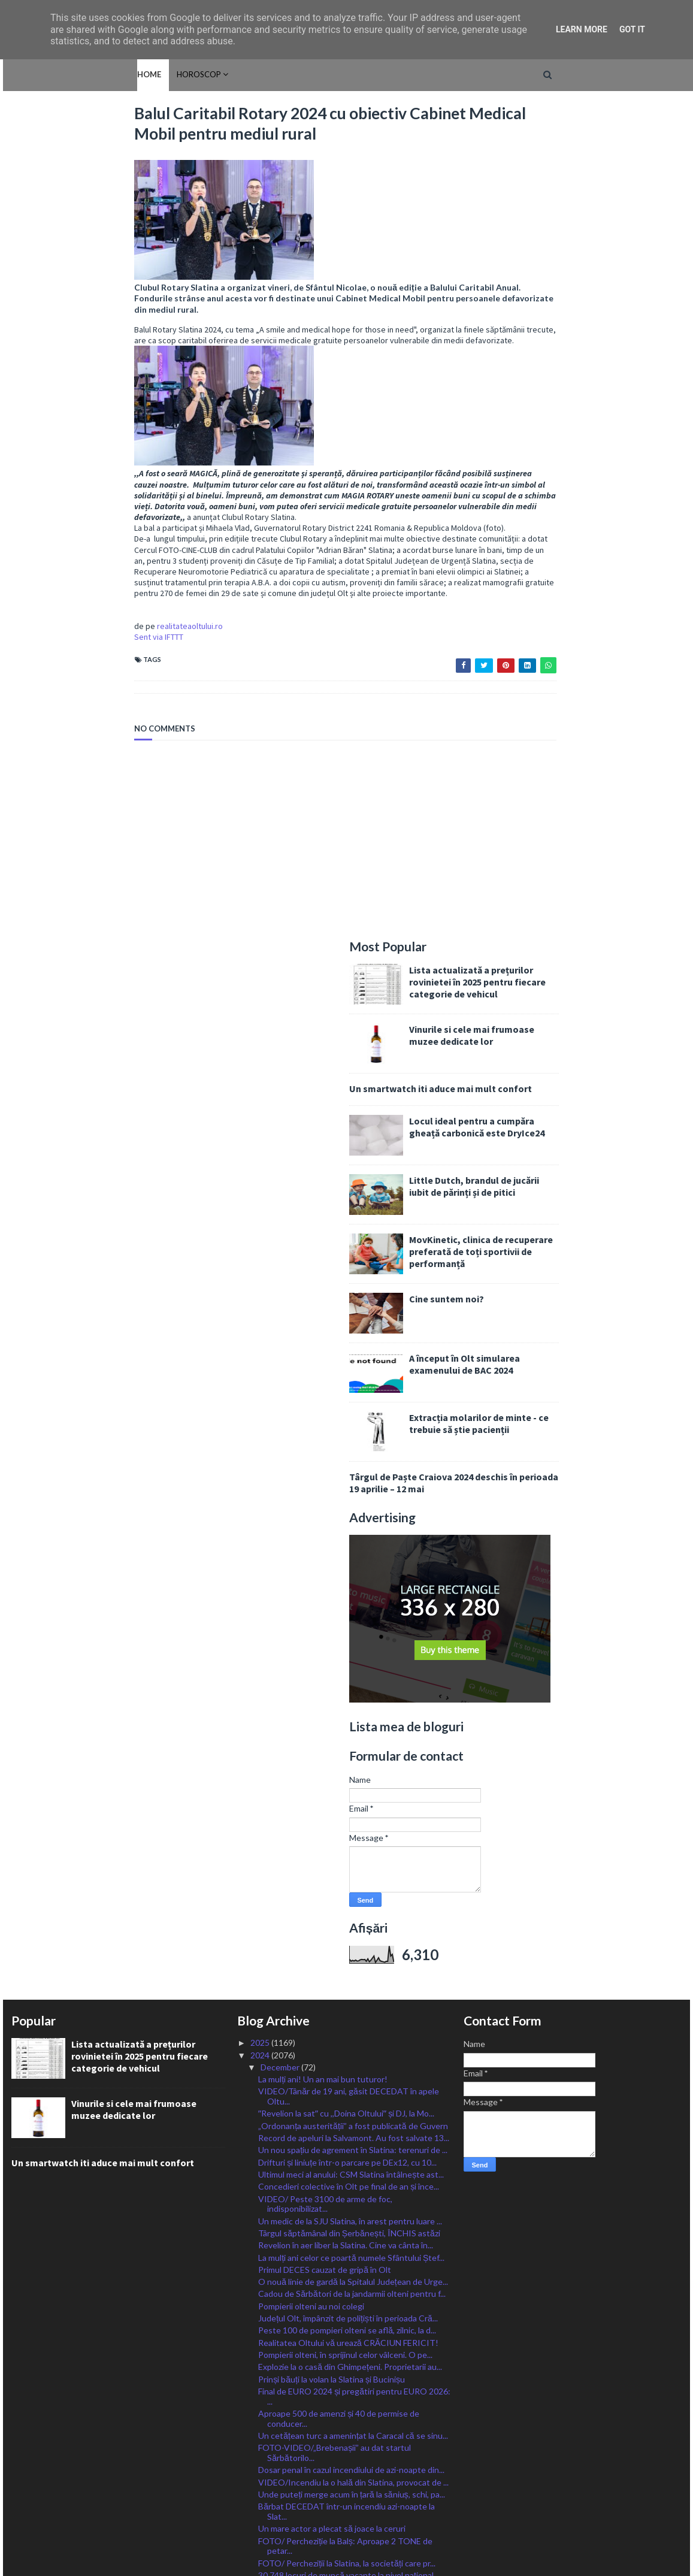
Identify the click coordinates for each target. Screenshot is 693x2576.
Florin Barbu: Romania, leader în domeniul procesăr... (354, 1977)
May (269, 2366)
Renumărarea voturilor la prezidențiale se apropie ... (352, 2256)
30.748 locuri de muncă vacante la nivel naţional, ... (350, 1752)
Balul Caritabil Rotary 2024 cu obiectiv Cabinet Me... (354, 1826)
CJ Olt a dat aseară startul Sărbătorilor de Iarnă (346, 2002)
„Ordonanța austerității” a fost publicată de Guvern (352, 1303)
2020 (260, 2463)
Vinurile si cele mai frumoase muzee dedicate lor (595, 213)
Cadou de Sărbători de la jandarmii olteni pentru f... (352, 1471)
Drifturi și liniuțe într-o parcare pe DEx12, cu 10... (347, 1339)
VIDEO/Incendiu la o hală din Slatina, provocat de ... (353, 1659)
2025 (260, 1220)
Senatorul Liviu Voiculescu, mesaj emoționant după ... (352, 1879)
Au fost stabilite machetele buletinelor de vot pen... (354, 2083)
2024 (260, 1232)
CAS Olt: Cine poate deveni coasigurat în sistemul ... (351, 2019)
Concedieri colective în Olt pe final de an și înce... (348, 1364)
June (270, 2354)
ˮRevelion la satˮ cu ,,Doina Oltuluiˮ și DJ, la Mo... (346, 1291)
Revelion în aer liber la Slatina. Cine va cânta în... (345, 1422)
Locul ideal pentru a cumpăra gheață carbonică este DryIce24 (600, 304)
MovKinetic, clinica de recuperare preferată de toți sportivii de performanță (604, 429)
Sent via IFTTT (35, 648)
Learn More (581, 29)
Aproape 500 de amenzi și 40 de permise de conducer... (338, 1596)
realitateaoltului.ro (67, 638)
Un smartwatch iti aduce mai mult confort (564, 266)
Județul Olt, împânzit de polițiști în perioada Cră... (348, 1495)
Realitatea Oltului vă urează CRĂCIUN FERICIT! (348, 1519)
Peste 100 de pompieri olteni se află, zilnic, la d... (347, 1507)
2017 (260, 2500)
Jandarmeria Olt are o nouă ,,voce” (321, 1813)
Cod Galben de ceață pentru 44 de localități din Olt (352, 1764)
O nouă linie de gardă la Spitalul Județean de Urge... (352, 1459)
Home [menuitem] (23, 74)
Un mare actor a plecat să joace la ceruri (331, 1706)
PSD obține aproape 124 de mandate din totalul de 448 (351, 2158)
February (278, 2402)
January (276, 2414)
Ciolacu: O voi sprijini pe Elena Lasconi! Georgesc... (352, 2036)
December (281, 1244)
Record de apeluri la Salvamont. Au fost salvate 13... (353, 1315)
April (270, 2378)
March (273, 2390)
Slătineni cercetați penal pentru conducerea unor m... (349, 1901)
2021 (260, 2451)
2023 (260, 2426)
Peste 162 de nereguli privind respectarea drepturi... (336, 1948)
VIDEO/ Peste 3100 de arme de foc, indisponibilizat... (325, 1381)
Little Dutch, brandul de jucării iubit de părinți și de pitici (597, 364)
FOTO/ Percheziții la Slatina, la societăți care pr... (346, 1741)
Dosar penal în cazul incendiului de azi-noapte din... (351, 1647)
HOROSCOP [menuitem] (73, 74)
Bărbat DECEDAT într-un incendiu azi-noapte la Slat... (346, 1689)
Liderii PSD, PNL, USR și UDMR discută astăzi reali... (353, 2048)
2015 (260, 2524)
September (282, 2317)
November (281, 2293)
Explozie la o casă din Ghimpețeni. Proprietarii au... (350, 1544)
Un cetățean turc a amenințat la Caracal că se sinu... (352, 1613)
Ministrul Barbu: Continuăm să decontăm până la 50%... (349, 2065)
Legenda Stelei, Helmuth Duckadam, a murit (339, 2129)
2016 (260, 2512)
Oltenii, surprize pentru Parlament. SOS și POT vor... (345, 2180)
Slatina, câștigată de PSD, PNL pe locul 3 (333, 2244)
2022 (260, 2439)
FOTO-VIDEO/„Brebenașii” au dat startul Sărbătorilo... (334, 1630)
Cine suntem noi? (569, 476)
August (275, 2329)
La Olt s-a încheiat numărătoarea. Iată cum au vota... (343, 2203)
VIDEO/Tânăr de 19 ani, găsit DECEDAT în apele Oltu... (348, 1273)
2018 (260, 2488)
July (269, 2341)
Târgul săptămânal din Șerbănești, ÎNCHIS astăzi (349, 1410)
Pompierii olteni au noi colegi (311, 1484)
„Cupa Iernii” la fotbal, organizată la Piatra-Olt (342, 1930)
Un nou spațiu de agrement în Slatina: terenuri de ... (352, 1327)
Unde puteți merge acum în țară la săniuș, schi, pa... (351, 1672)
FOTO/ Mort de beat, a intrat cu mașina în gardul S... (354, 1776)
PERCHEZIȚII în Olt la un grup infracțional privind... (352, 1789)
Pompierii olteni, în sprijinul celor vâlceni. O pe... (345, 1532)
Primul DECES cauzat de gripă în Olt (324, 1447)
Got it (632, 29)
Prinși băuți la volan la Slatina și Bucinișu (331, 1556)
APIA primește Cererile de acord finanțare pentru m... (350, 2112)
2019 (260, 2475)
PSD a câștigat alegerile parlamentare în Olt (339, 2232)
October (278, 2305)
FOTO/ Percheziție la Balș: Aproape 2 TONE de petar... (345, 1723)
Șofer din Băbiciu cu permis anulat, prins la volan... (349, 2268)
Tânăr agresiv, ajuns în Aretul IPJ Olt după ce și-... (349, 1918)
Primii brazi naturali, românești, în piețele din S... (344, 1838)
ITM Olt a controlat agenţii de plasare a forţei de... (350, 1989)
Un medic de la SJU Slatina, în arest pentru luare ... (350, 1398)
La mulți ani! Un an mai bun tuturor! (323, 1256)
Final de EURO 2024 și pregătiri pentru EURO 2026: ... (354, 1574)
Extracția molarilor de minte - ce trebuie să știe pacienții (602, 601)
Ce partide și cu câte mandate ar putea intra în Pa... (352, 2220)
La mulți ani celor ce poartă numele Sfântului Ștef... (351, 1434)
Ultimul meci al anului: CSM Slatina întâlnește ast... (351, 1352)
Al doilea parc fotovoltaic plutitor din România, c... (349, 1850)
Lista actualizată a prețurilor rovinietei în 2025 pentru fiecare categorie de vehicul (600, 159)
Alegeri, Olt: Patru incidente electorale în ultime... (350, 2281)
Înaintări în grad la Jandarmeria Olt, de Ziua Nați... (348, 2141)
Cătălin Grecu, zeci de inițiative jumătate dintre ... (349, 1801)
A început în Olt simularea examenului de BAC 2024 (587, 542)
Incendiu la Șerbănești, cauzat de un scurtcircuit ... (352, 2095)
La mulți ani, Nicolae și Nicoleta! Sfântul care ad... (347, 1965)
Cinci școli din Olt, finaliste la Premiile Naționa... (344, 1862)
